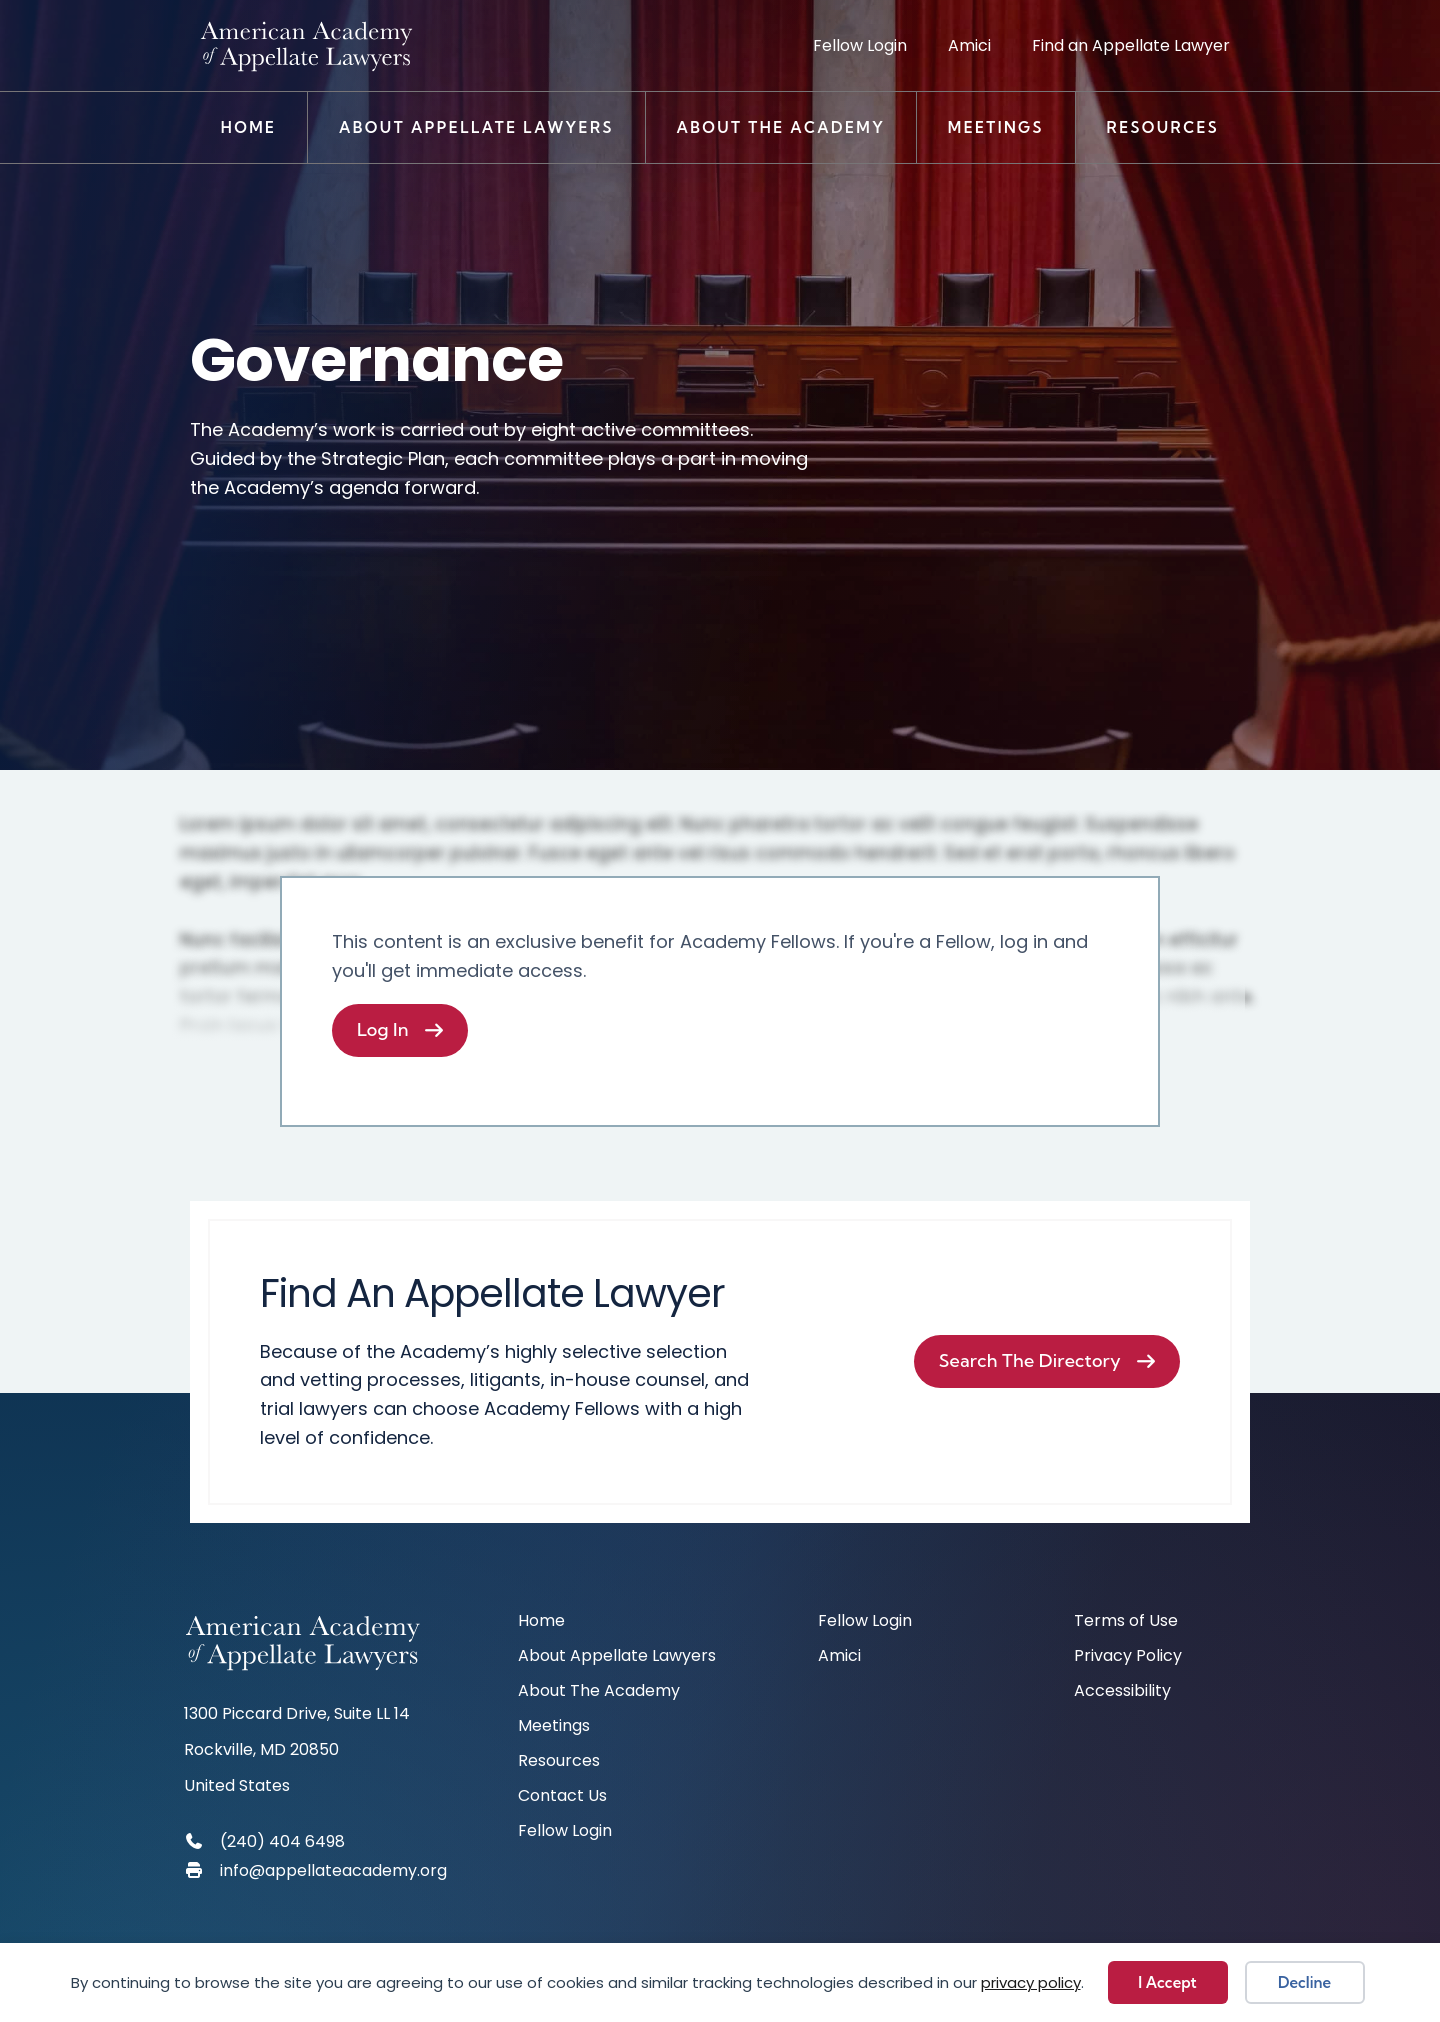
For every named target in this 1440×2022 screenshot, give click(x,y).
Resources (1163, 127)
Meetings (996, 127)
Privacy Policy (1128, 1657)
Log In (383, 1029)
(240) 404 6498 (282, 1841)
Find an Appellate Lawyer (1131, 45)
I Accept (1167, 1982)
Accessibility (1122, 1692)
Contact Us (562, 1797)
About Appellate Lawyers (476, 127)
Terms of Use (1126, 1622)
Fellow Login (860, 45)
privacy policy (1031, 1982)
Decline (1304, 1982)
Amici (969, 45)
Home (249, 127)
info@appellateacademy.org (333, 1870)
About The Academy (780, 127)
